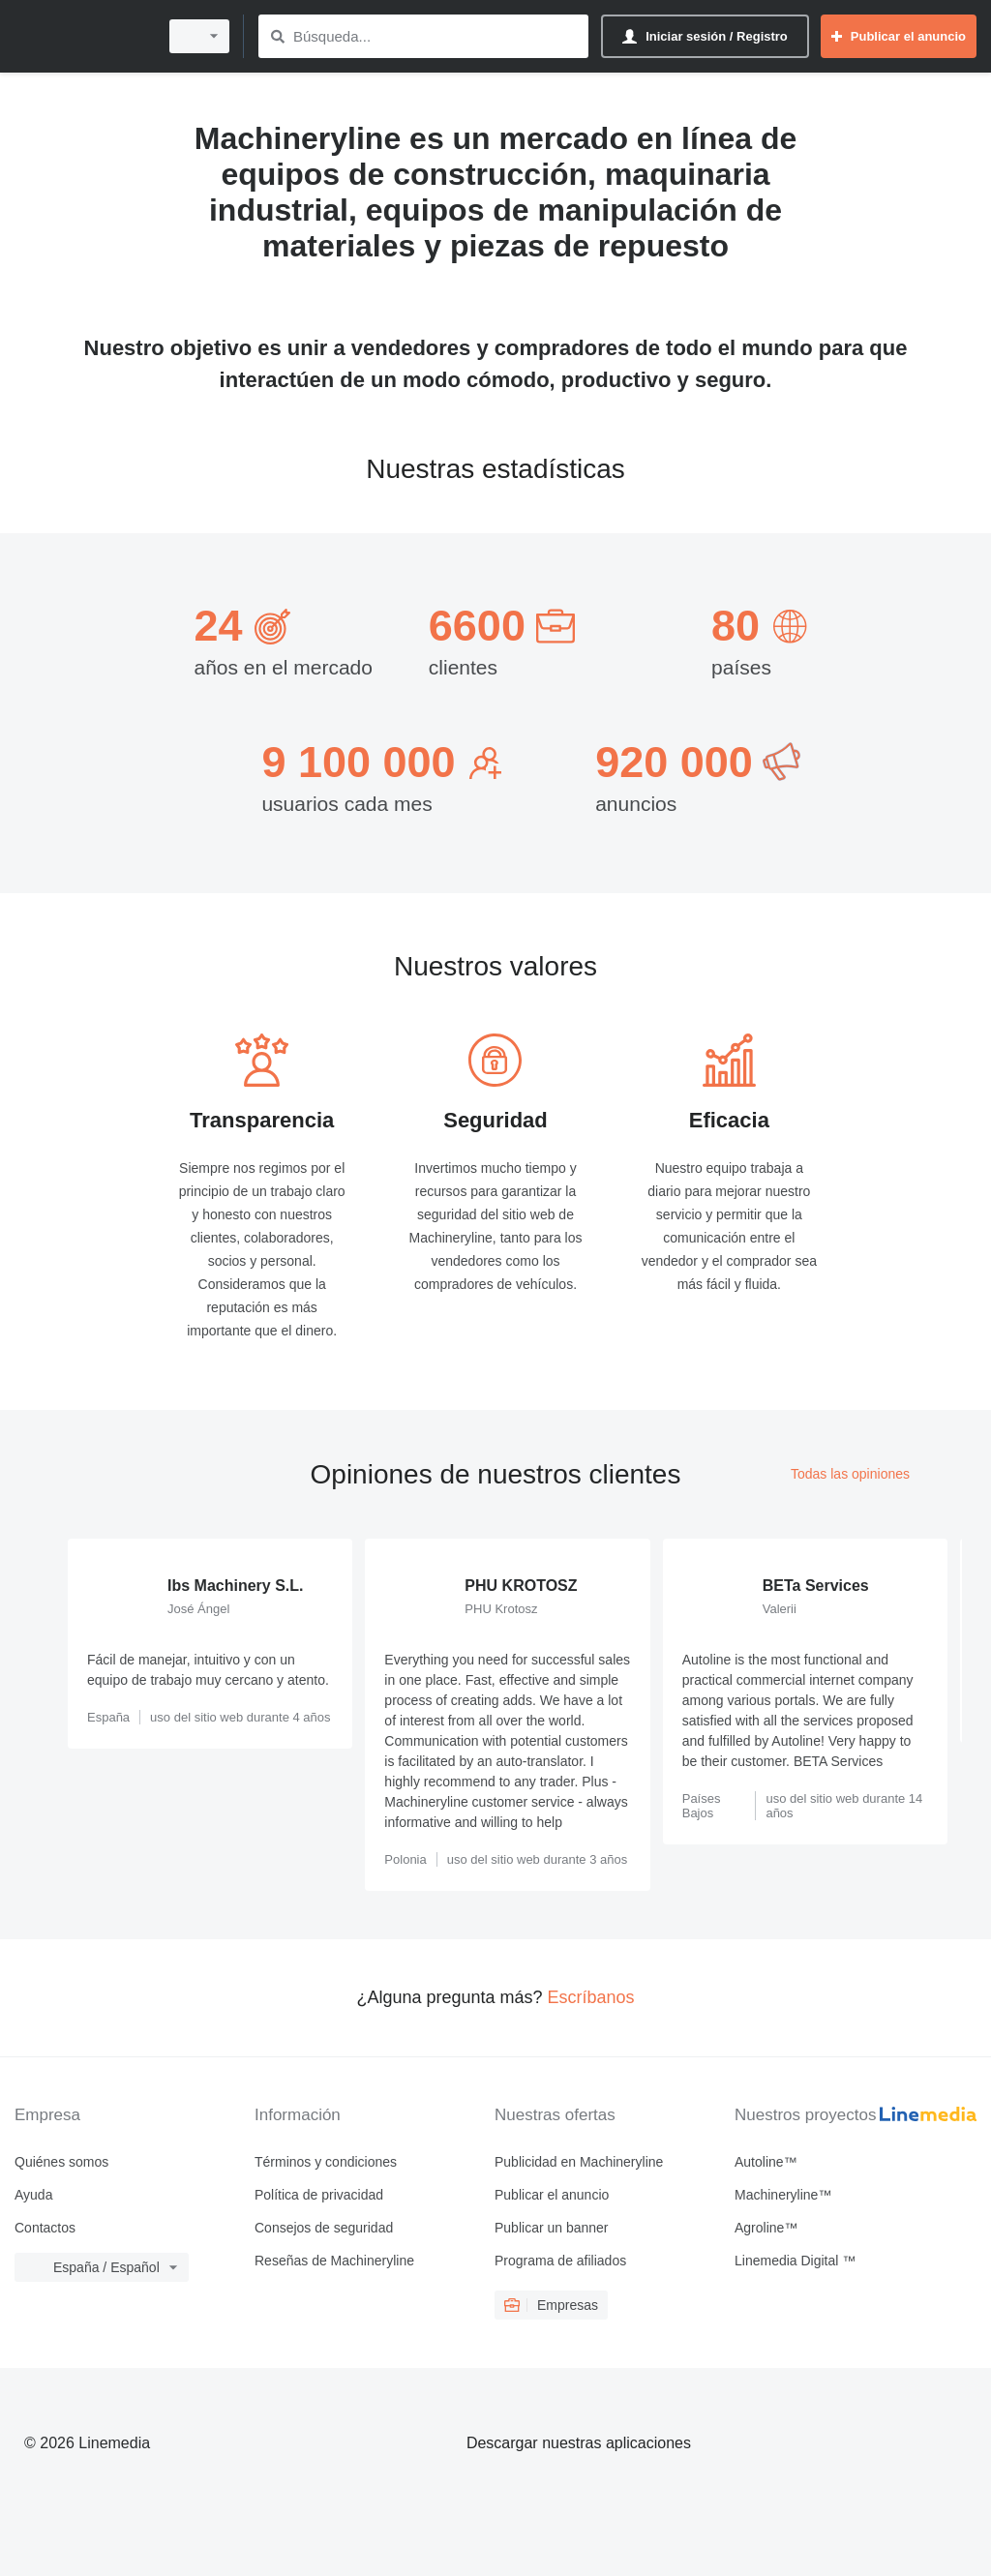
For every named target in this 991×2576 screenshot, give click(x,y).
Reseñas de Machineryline (334, 2260)
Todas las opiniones (850, 1474)
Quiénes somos (61, 2162)
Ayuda (33, 2194)
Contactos (45, 2227)
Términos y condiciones (326, 2162)
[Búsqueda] (277, 36)
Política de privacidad (319, 2194)
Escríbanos (591, 1997)
